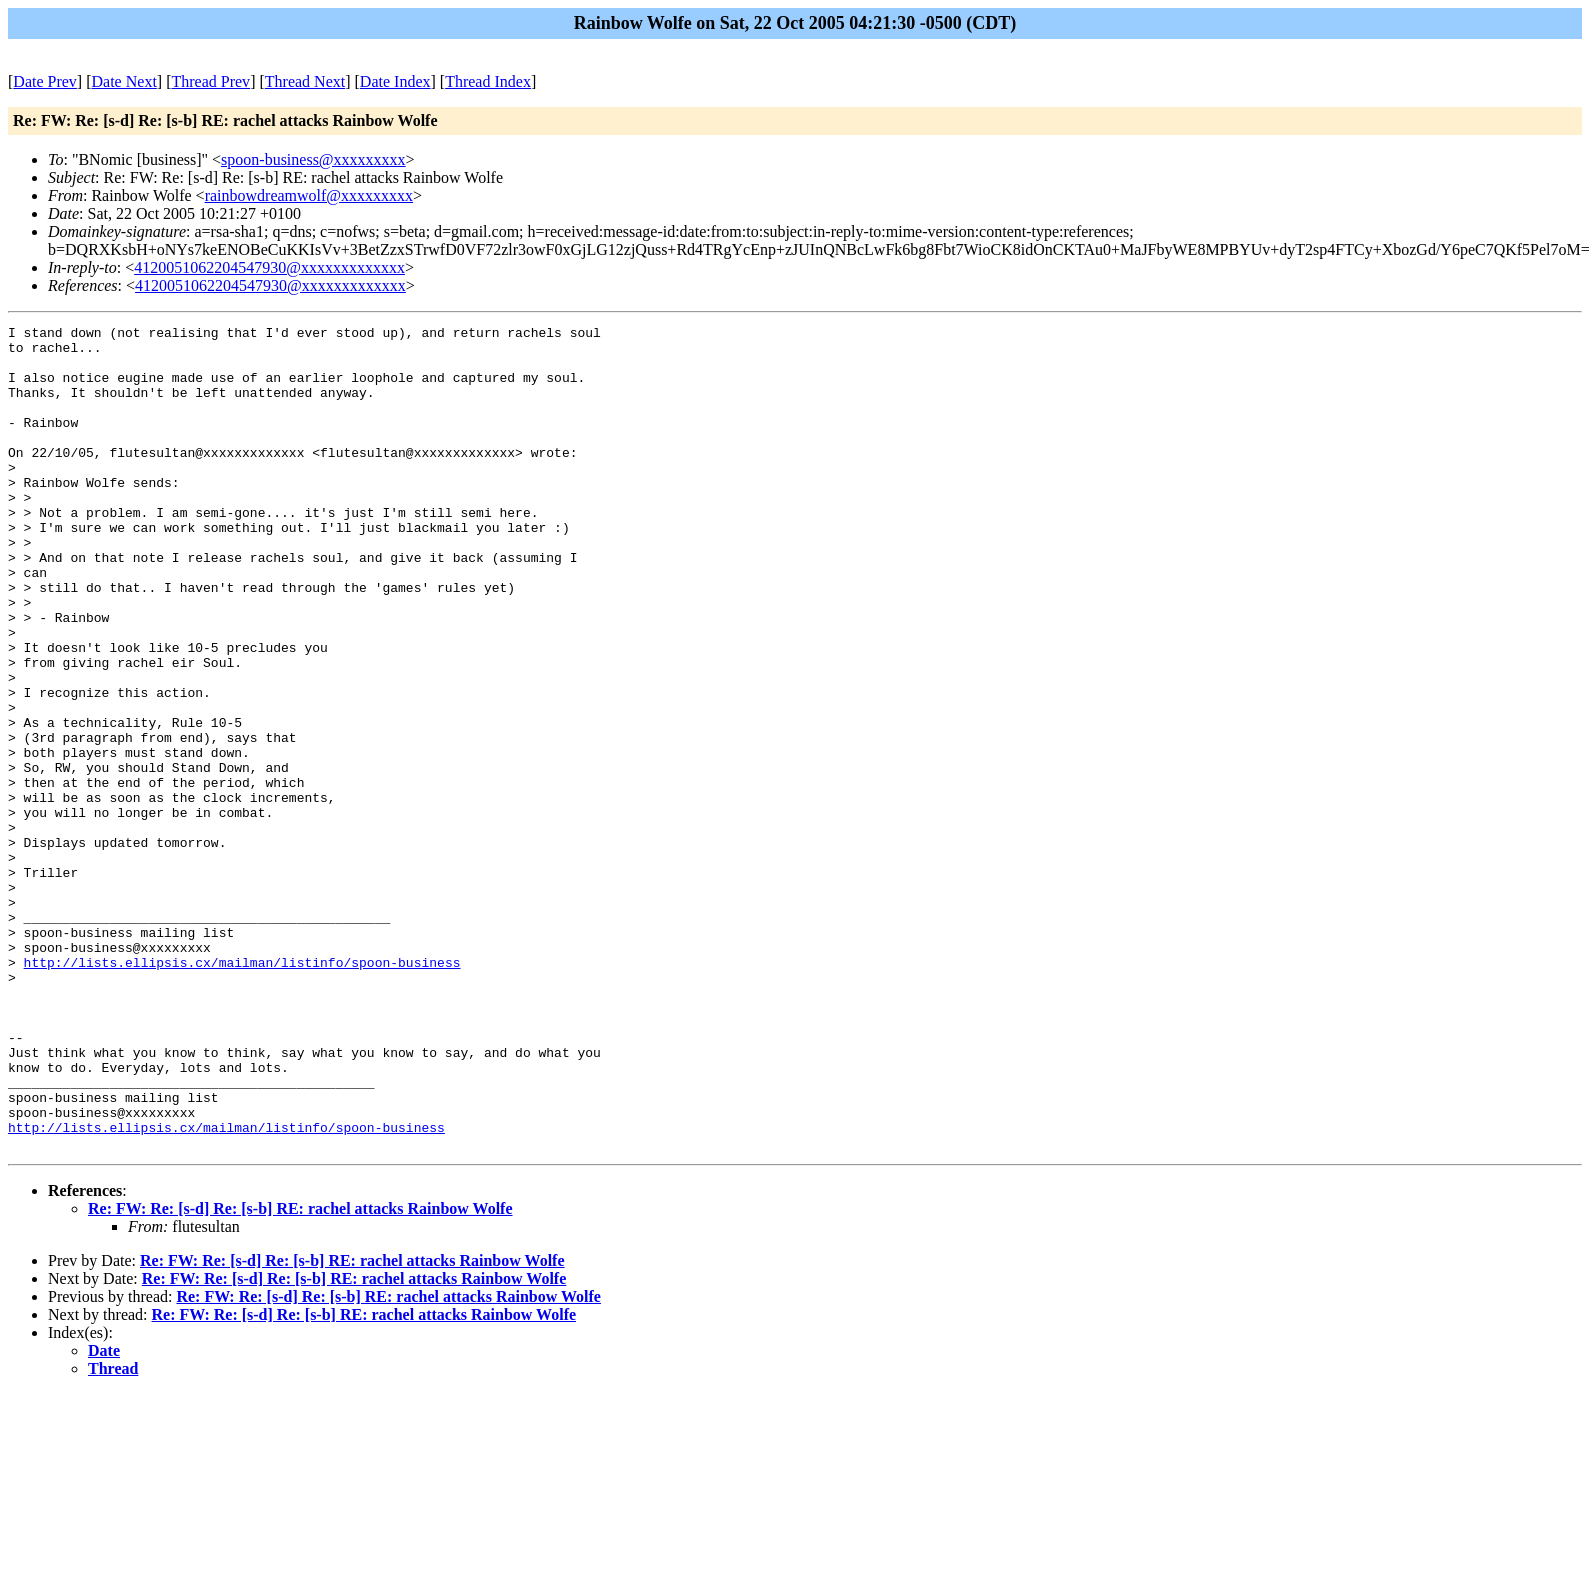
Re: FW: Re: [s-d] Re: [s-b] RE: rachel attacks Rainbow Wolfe (300, 1373)
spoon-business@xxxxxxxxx (313, 159)
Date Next (124, 81)
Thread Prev (210, 81)
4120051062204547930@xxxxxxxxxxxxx (269, 267)
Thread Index (488, 81)
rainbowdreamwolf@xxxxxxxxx (309, 195)
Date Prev (45, 81)
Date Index (395, 81)
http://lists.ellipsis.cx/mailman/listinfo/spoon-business (242, 1091)
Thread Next (305, 81)
